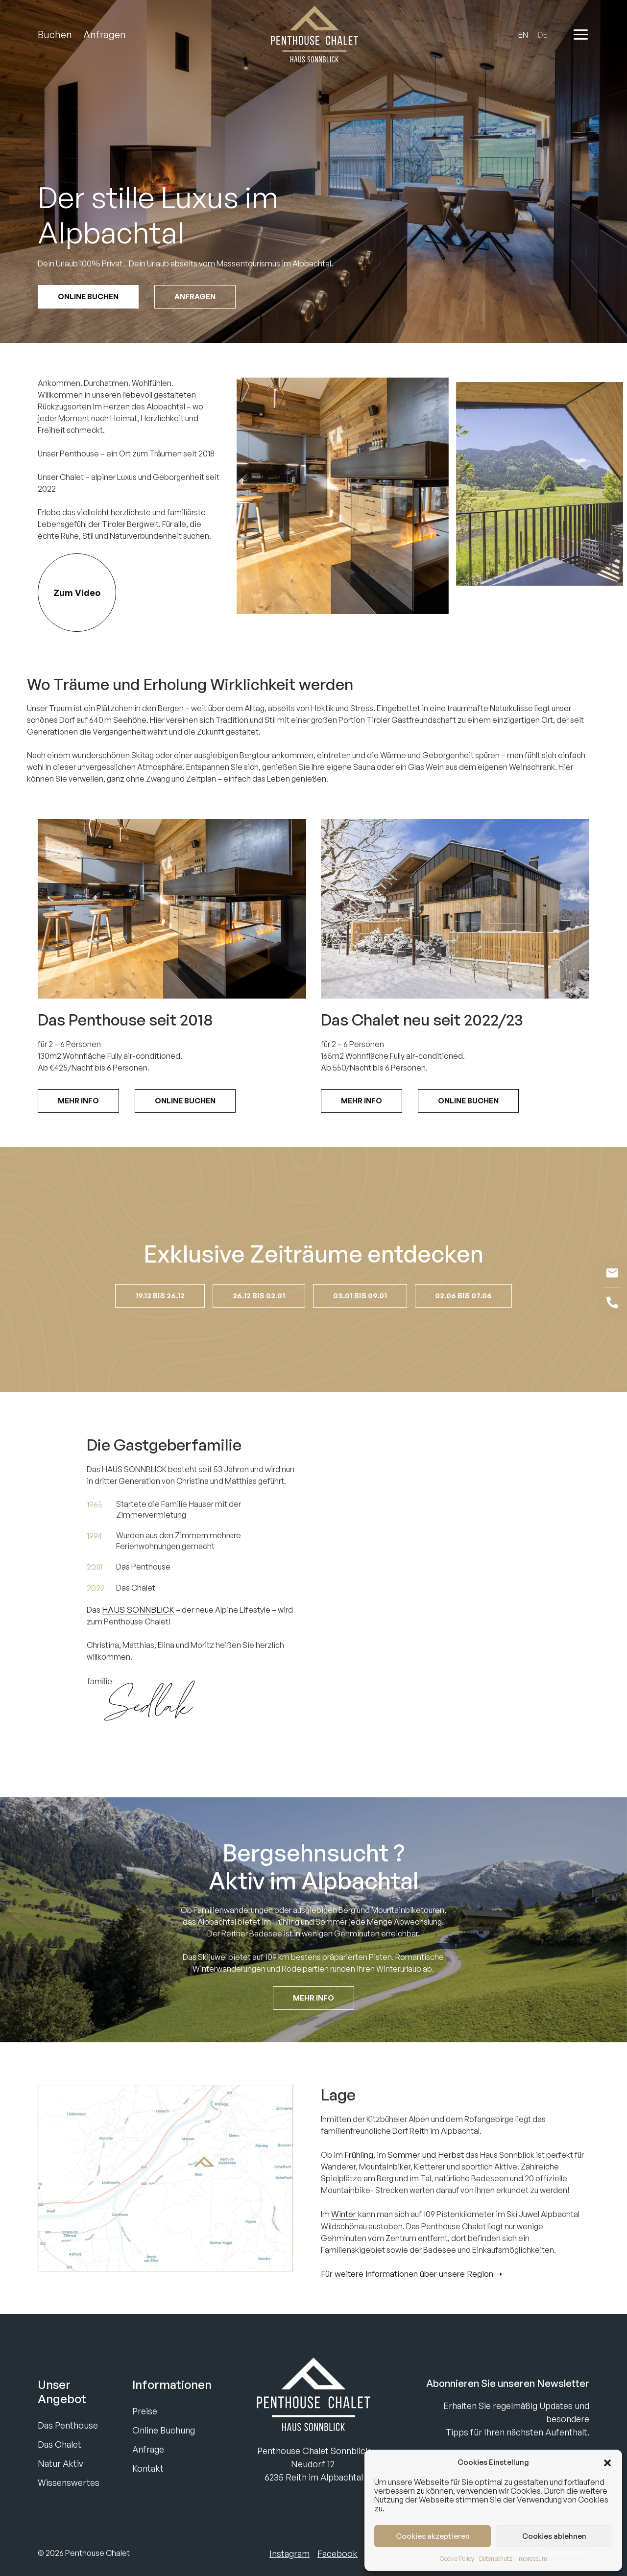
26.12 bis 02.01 (259, 1329)
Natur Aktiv (60, 2463)
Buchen (55, 34)
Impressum (532, 2558)
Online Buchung (163, 2430)
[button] (607, 2462)
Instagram (289, 2553)
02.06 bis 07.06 (463, 1329)
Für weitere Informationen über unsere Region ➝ (411, 2307)
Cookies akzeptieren (433, 2536)
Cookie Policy (457, 2558)
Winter (344, 2247)
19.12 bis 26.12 (160, 1329)
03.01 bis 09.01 (360, 1329)
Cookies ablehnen (554, 2536)
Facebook (337, 2553)
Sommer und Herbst (425, 2188)
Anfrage (148, 2449)
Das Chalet (59, 2444)
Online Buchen (88, 296)
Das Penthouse (68, 2425)
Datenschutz (495, 2558)
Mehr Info (78, 1134)
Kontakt (148, 2468)
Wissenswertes (68, 2482)
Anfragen (104, 34)
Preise (144, 2411)
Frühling (358, 2188)
